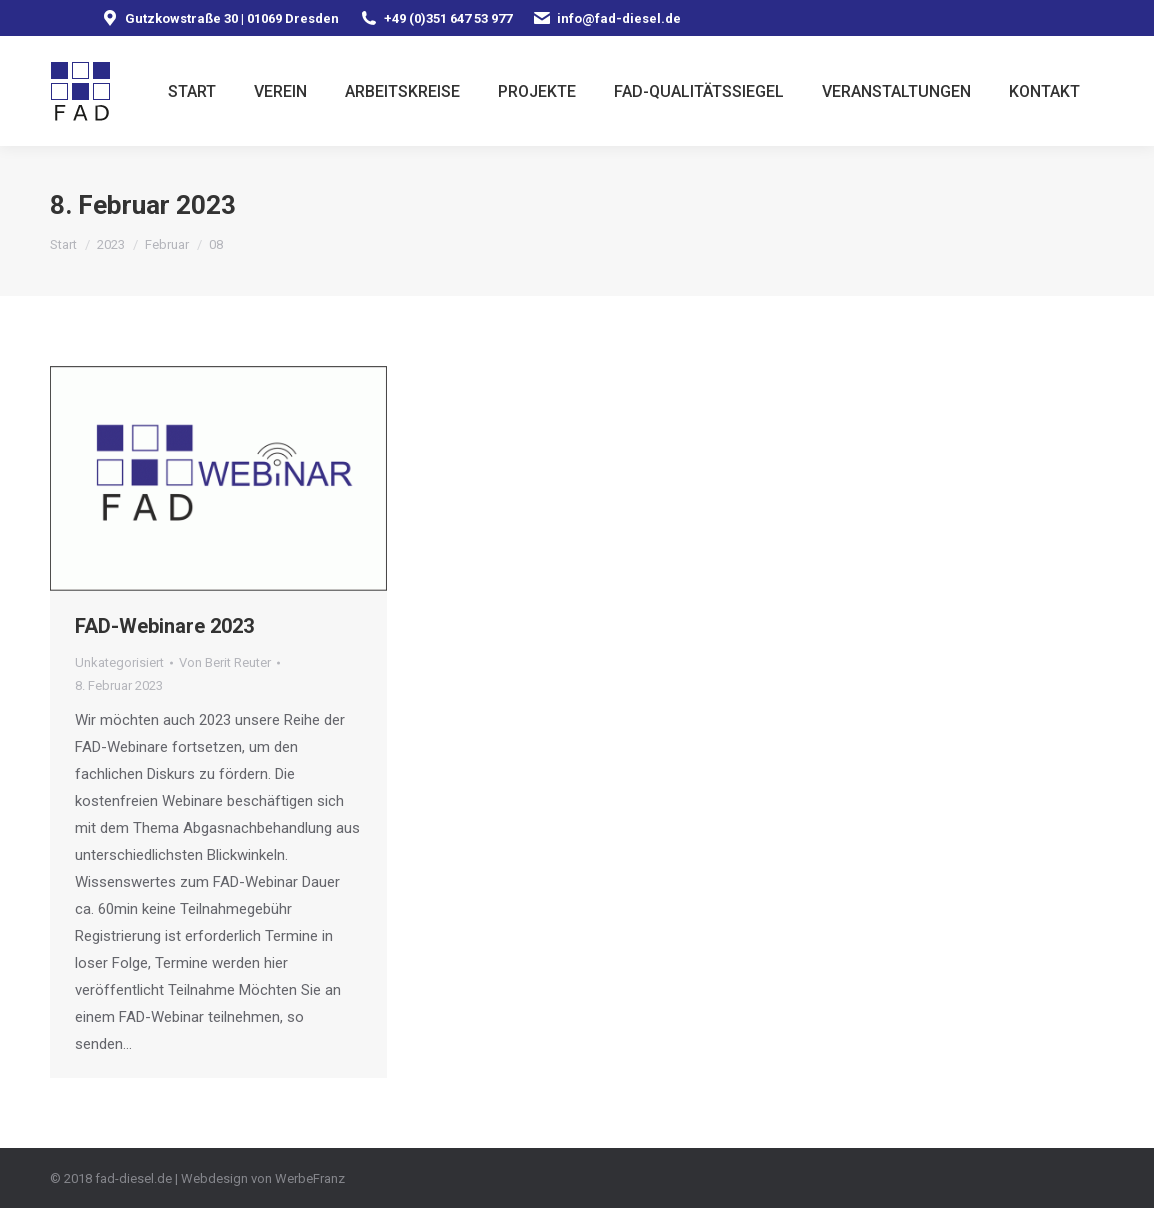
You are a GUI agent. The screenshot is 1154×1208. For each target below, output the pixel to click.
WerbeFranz (310, 1178)
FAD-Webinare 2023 (164, 626)
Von (225, 662)
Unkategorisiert (119, 662)
